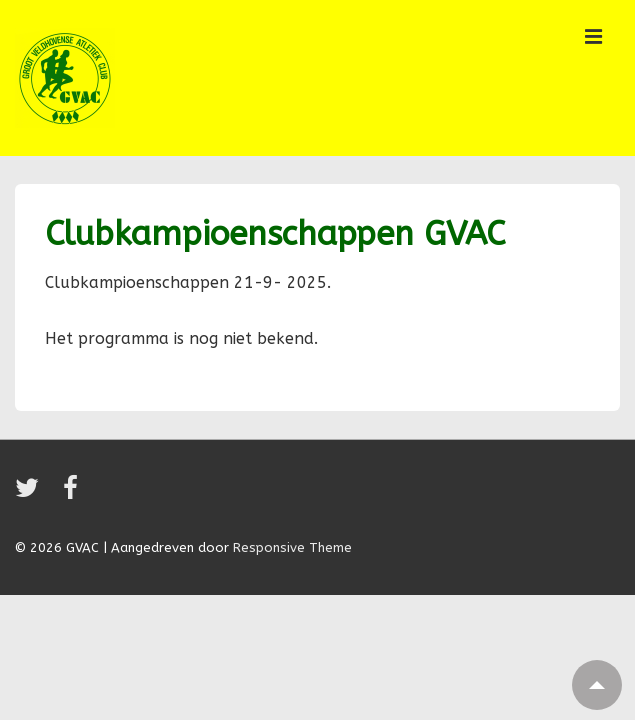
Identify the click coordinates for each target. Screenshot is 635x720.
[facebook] (73, 494)
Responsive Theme (292, 547)
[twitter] (31, 494)
